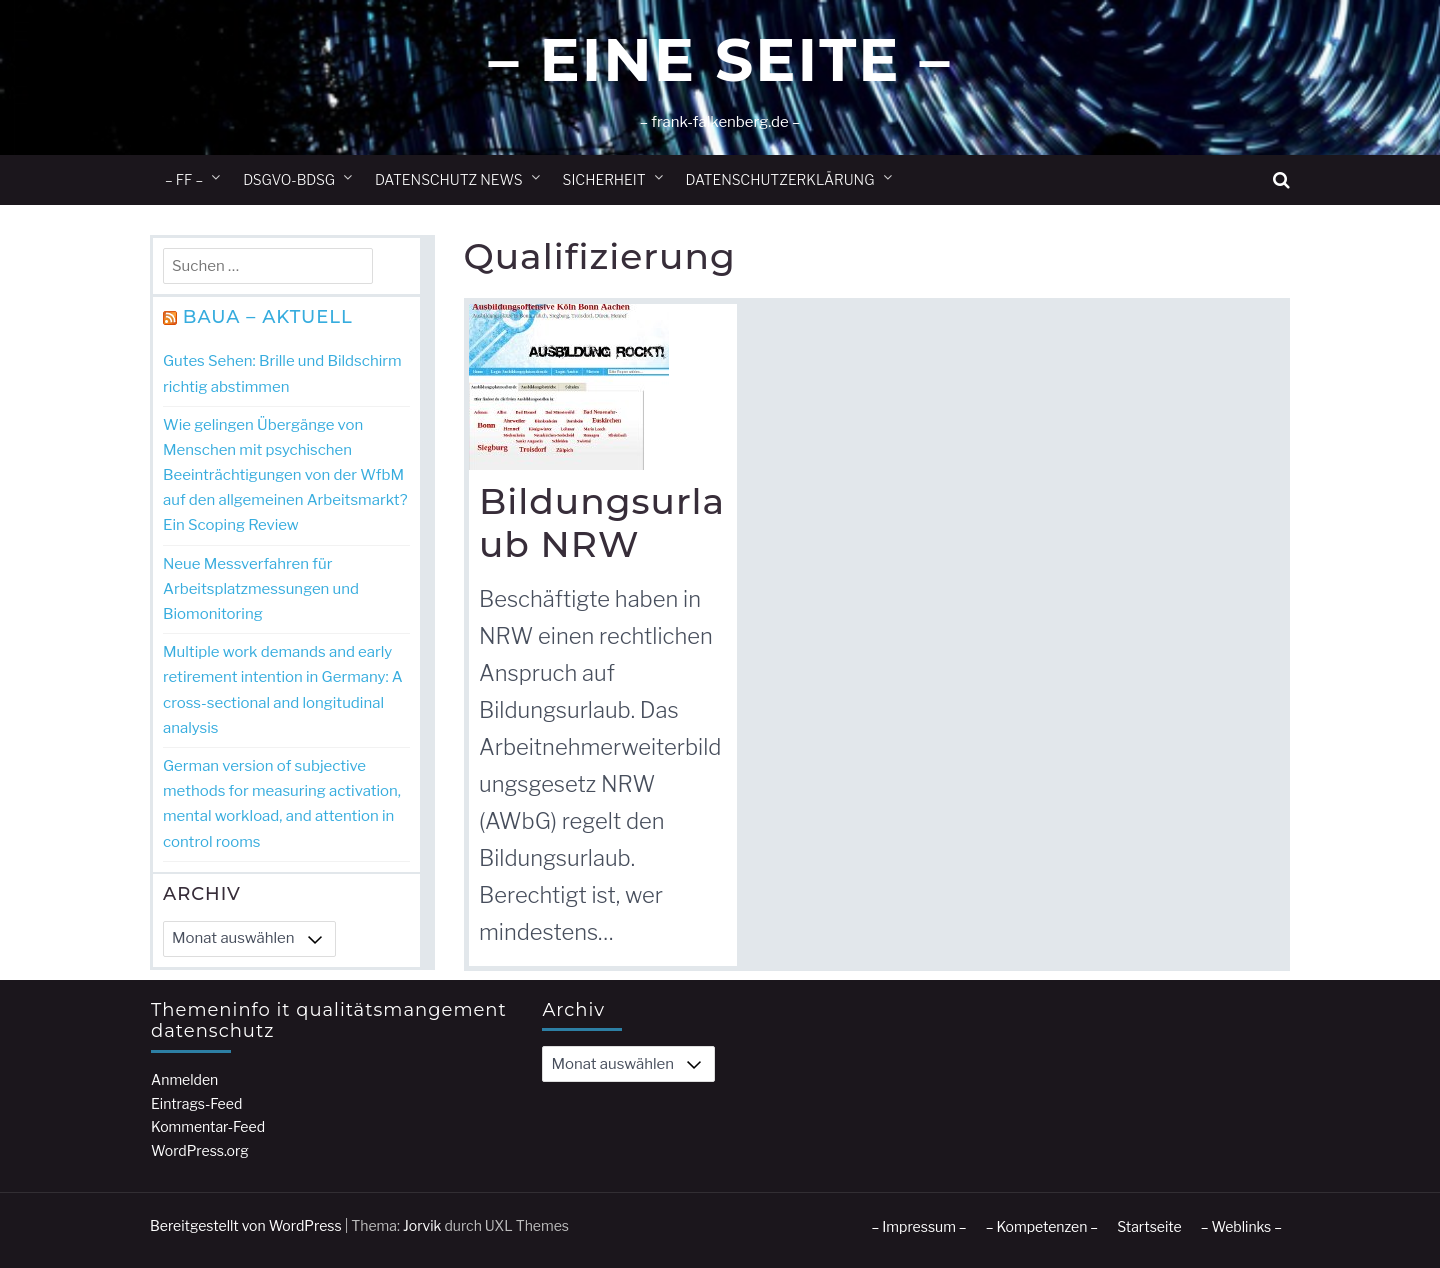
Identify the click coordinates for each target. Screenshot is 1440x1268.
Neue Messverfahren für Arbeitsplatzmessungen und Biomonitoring (261, 589)
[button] (1281, 180)
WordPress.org (200, 1150)
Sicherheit (604, 179)
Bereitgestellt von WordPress (246, 1225)
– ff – (184, 179)
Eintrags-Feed (196, 1103)
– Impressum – (918, 1226)
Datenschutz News (449, 179)
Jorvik (422, 1225)
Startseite (1149, 1226)
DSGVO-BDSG (289, 179)
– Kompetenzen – (1042, 1226)
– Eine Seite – (719, 59)
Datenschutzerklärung (780, 179)
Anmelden (184, 1079)
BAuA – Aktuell (268, 317)
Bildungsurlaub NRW (602, 522)
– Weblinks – (1241, 1226)
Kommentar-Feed (208, 1126)
